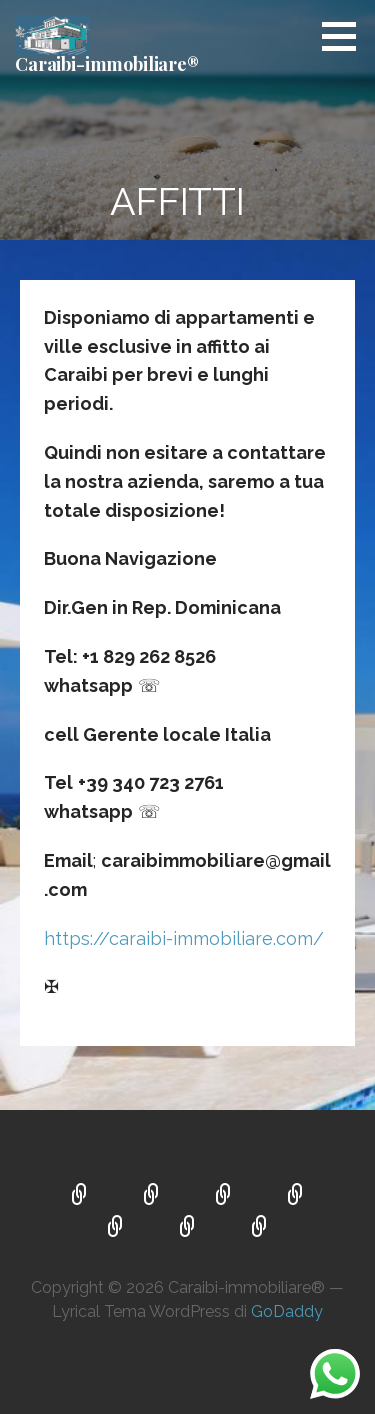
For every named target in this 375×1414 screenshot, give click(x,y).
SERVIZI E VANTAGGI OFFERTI (188, 1228)
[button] (346, 36)
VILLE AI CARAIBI (80, 1196)
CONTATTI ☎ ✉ (260, 1228)
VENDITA (152, 1196)
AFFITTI (116, 1228)
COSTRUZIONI (224, 1196)
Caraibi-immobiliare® (107, 64)
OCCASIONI (296, 1196)
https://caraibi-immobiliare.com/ (184, 938)
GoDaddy (287, 1311)
